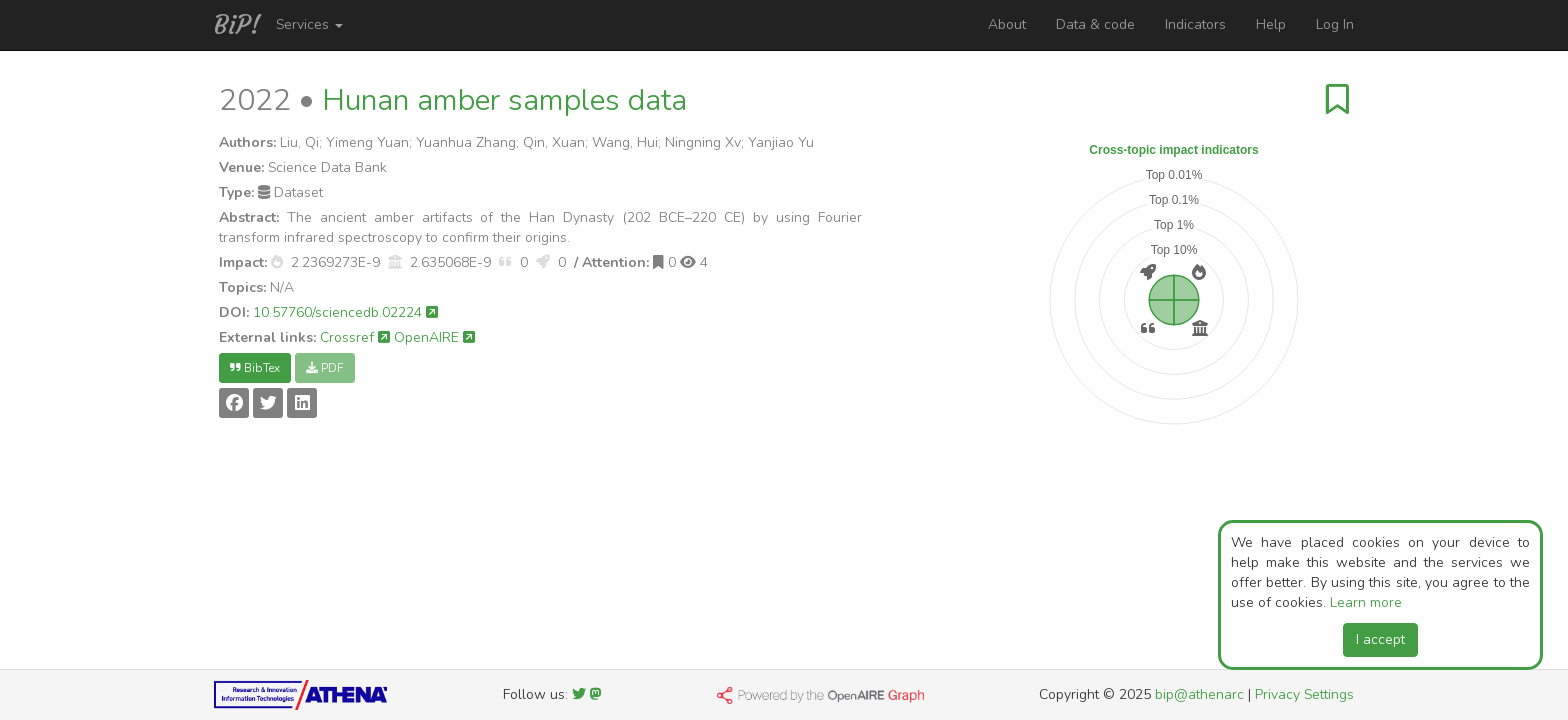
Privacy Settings (1304, 694)
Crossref (355, 337)
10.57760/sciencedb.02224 (345, 312)
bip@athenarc (1199, 694)
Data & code (1095, 24)
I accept (1380, 639)
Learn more (1366, 602)
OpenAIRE (434, 337)
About (1007, 24)
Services (309, 24)
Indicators (1195, 24)
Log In (1335, 24)
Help (1271, 24)
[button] (277, 262)
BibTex (255, 368)
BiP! (237, 25)
